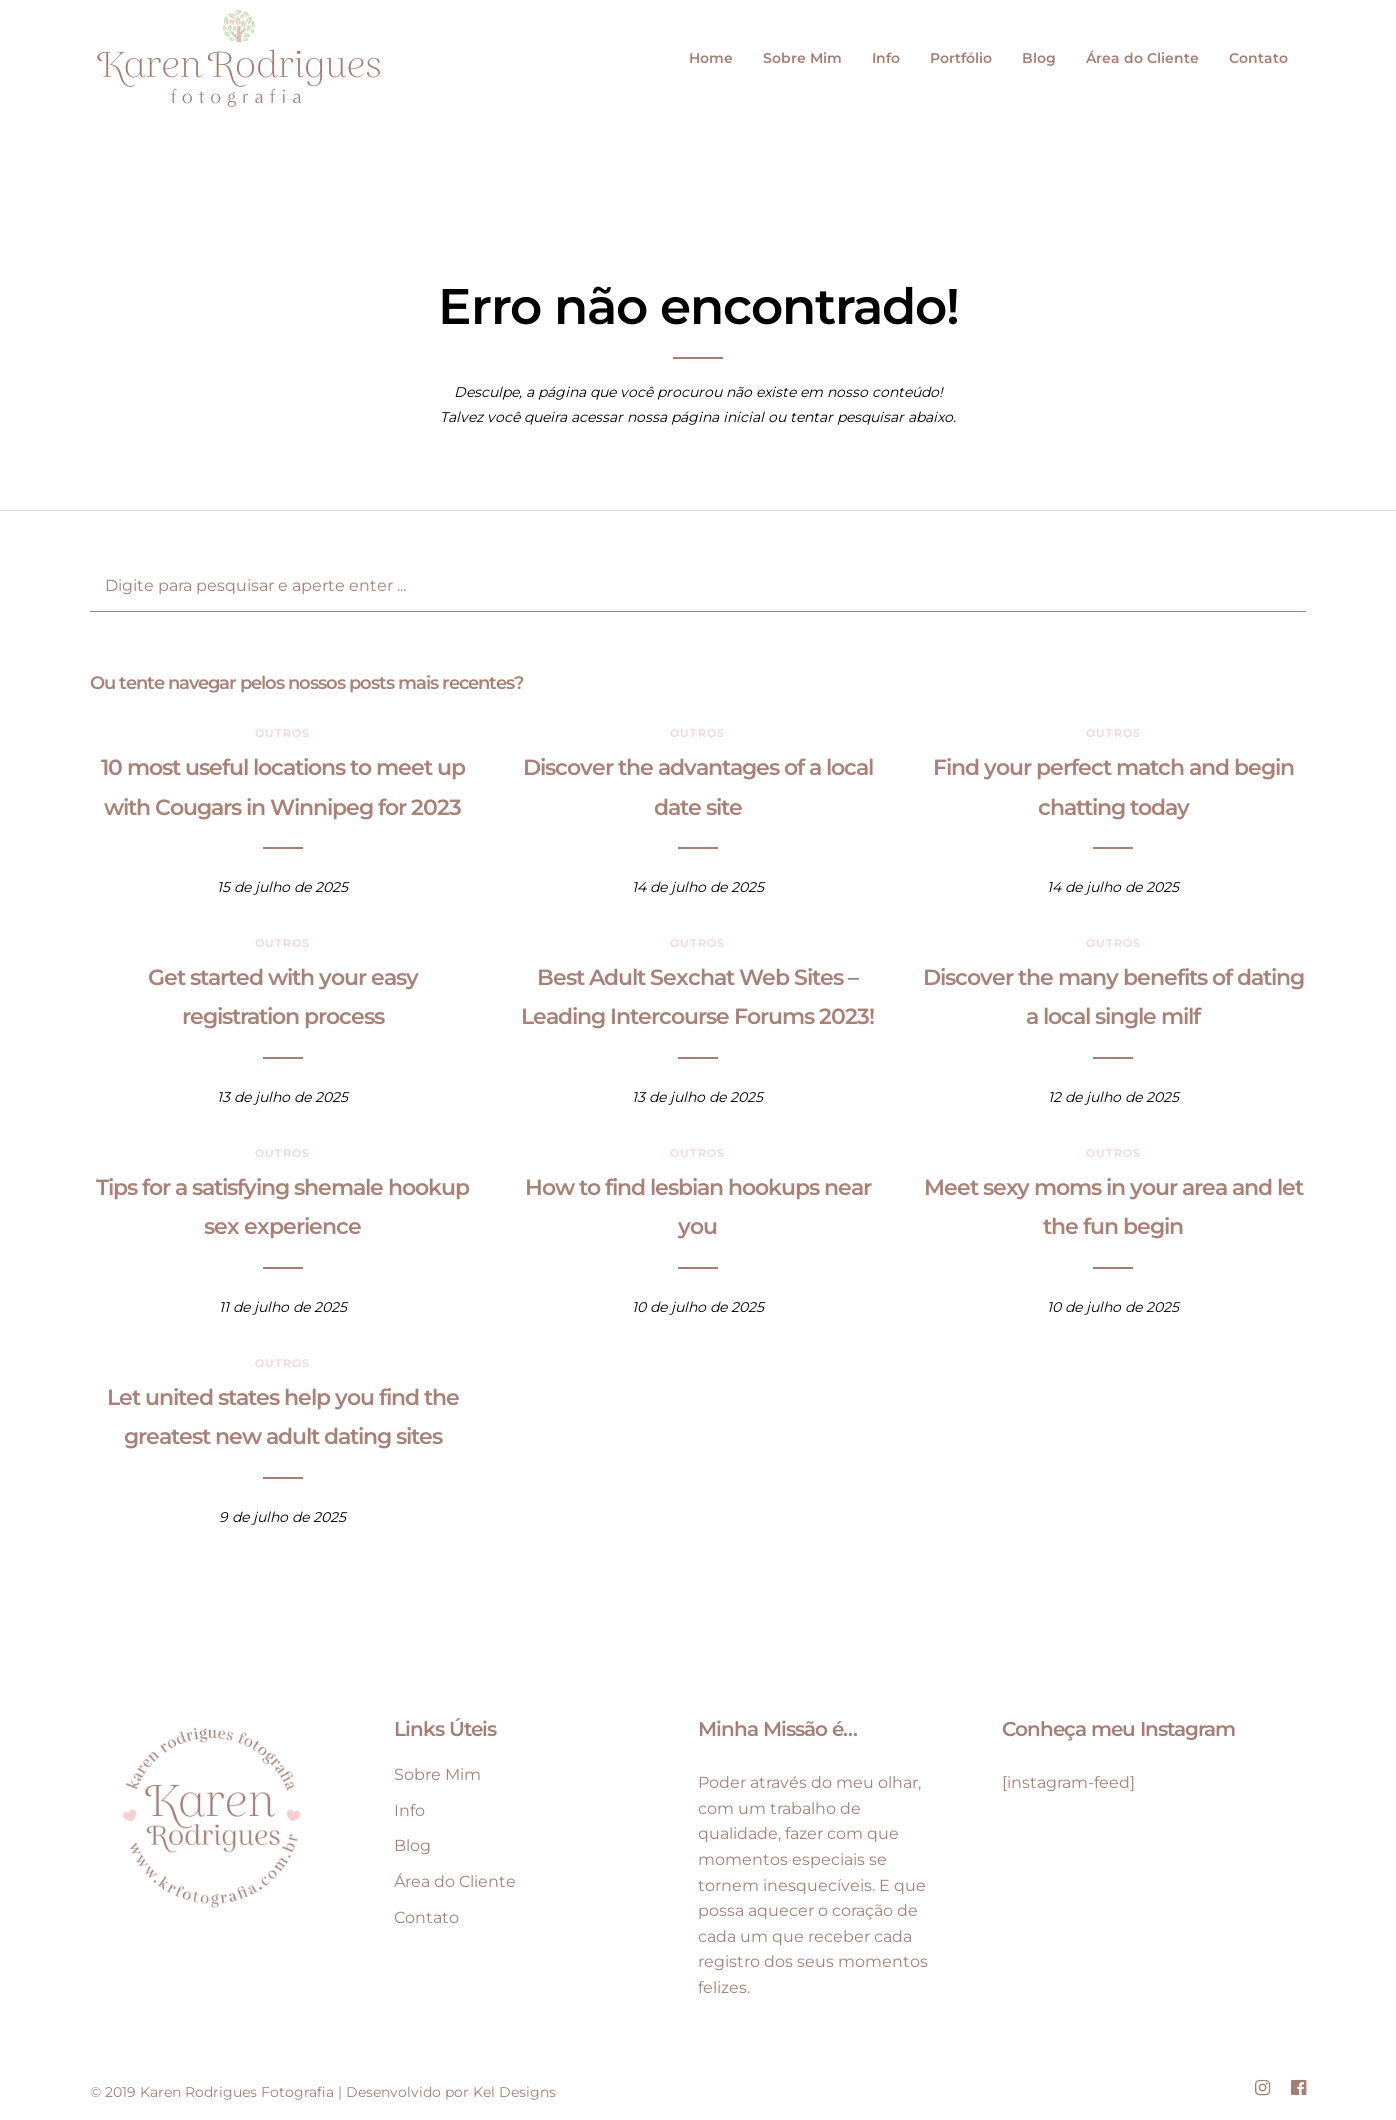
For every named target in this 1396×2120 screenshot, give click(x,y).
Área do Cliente (1142, 58)
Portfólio (961, 58)
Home (711, 58)
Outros (282, 733)
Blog (1039, 58)
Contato (1258, 58)
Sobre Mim (802, 58)
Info (886, 58)
